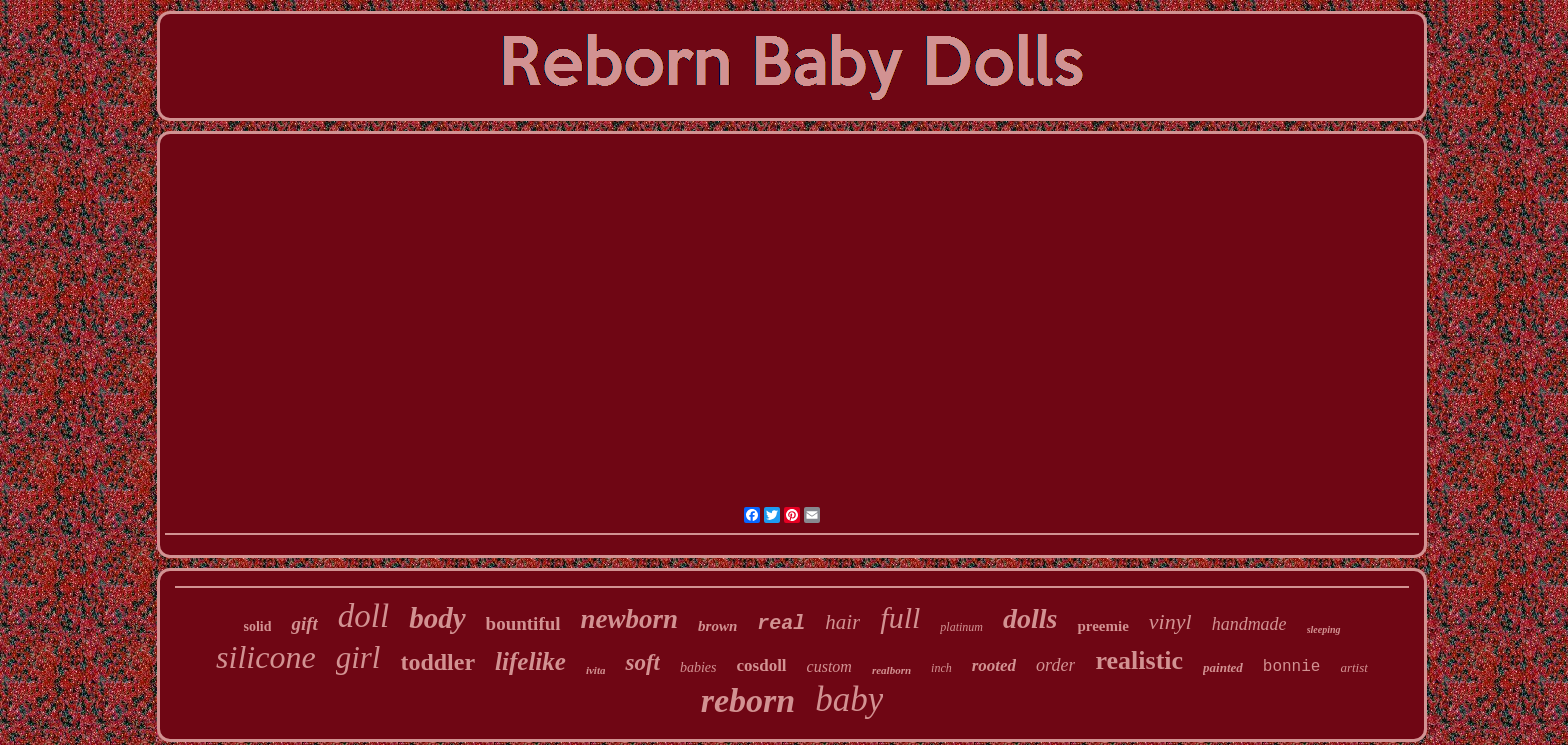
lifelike (530, 661)
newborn (630, 619)
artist (1353, 667)
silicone (266, 657)
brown (717, 626)
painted (1223, 667)
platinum (961, 627)
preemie (1102, 626)
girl (358, 657)
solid (257, 626)
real (781, 623)
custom (829, 666)
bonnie (1292, 667)
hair (842, 622)
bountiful (523, 623)
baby (849, 699)
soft (642, 662)
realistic (1139, 660)
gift (304, 623)
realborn (891, 670)
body (437, 618)
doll (363, 616)
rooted (994, 665)
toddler (437, 662)
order (1055, 665)
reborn (748, 700)
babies (698, 667)
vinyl (1170, 621)
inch (941, 668)
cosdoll (762, 665)
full (900, 617)
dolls (1030, 618)
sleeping (1324, 629)
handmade (1249, 624)
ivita (596, 670)
